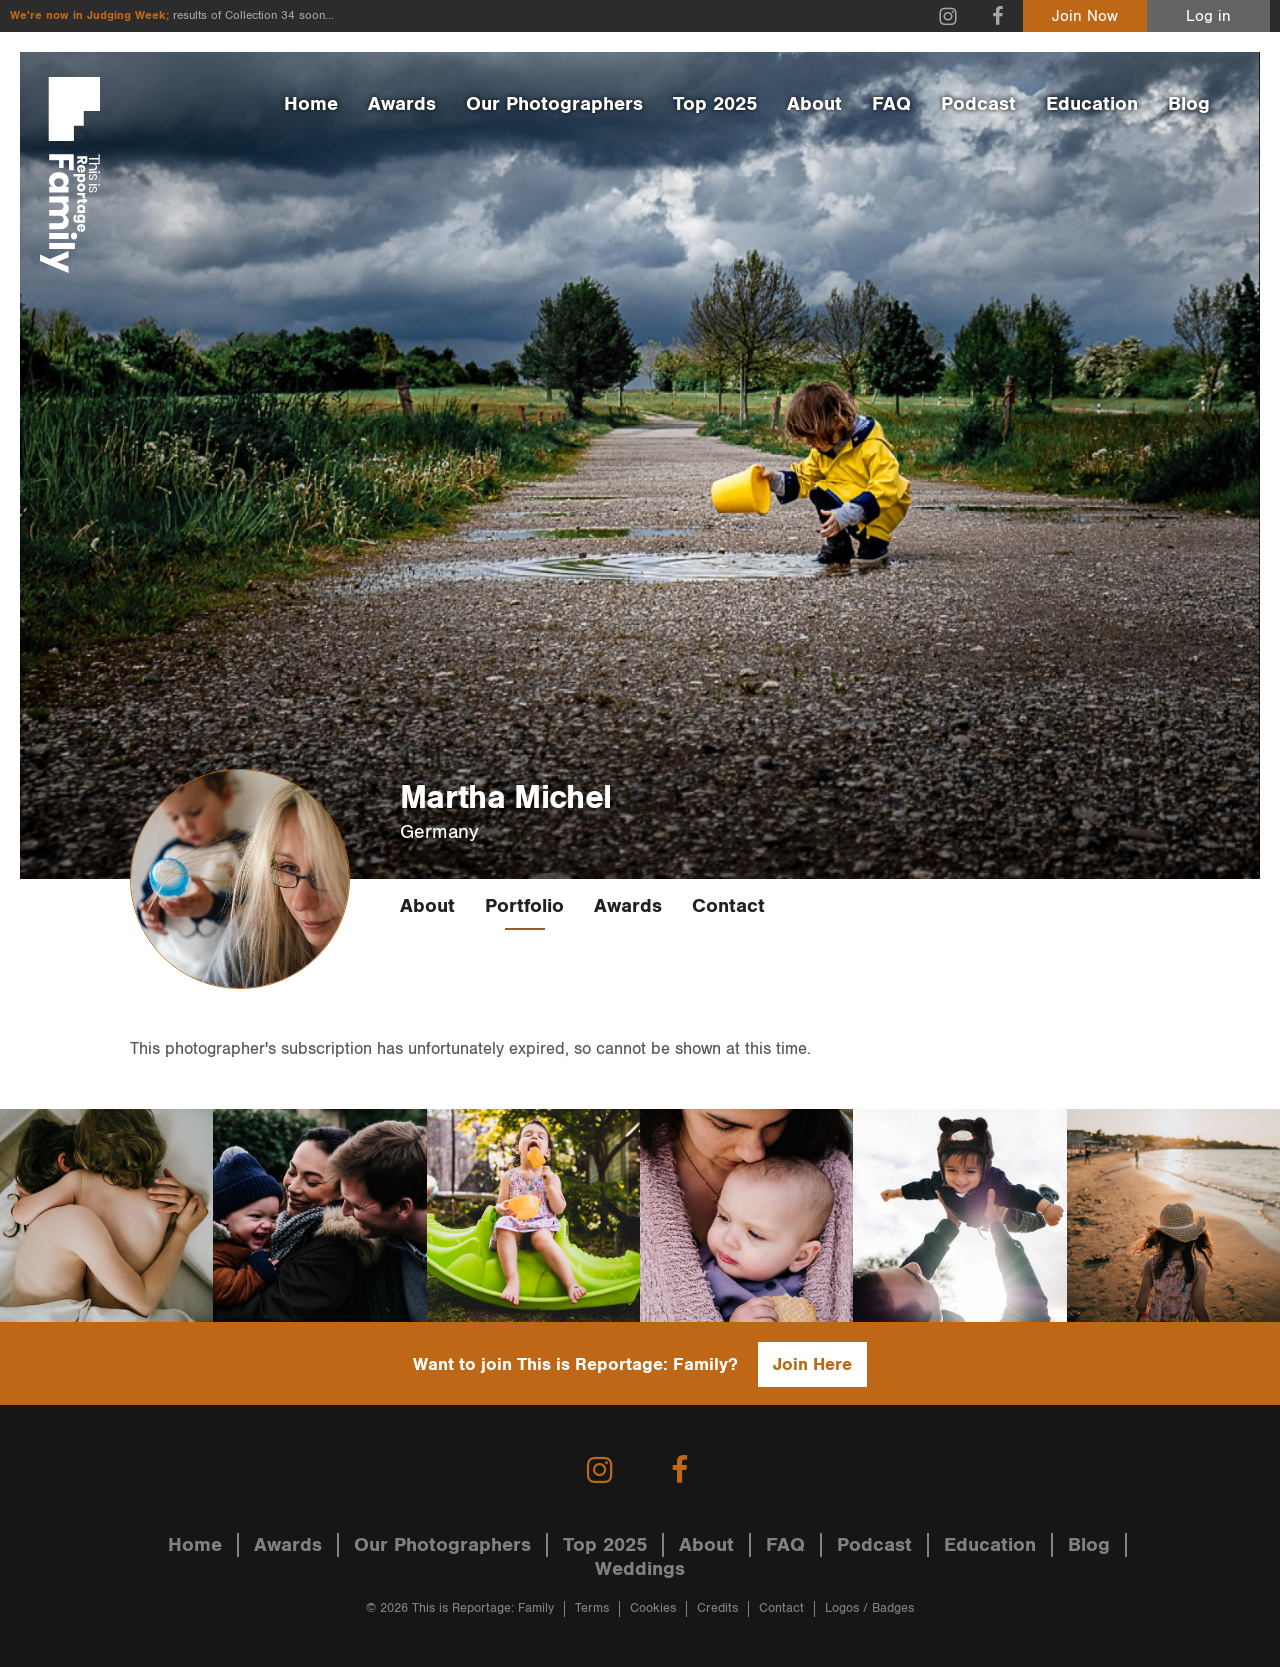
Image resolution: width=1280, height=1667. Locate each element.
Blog (1189, 104)
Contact (728, 906)
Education (1092, 104)
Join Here (812, 1364)
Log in (1208, 16)
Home (311, 104)
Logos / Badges (869, 1608)
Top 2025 (715, 104)
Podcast (978, 104)
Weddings (640, 1569)
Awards (402, 104)
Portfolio (524, 906)
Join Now (1085, 16)
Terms (592, 1608)
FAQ (891, 104)
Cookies (653, 1608)
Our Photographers (554, 104)
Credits (717, 1608)
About (814, 104)
